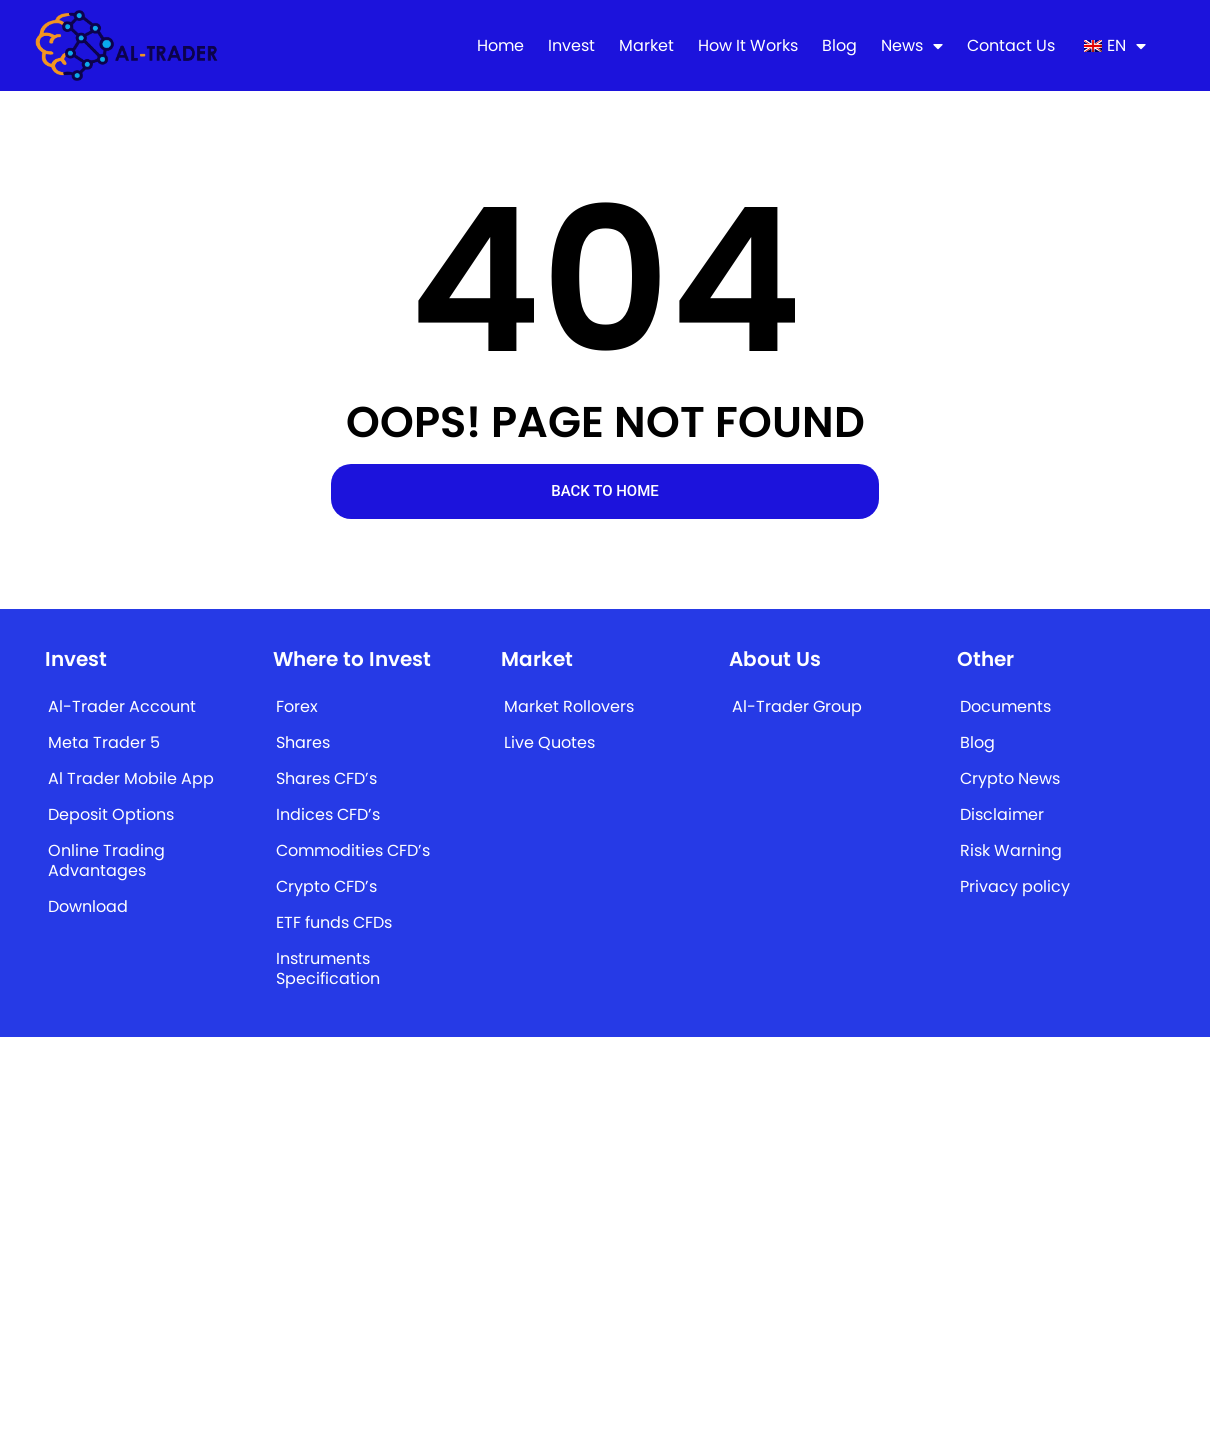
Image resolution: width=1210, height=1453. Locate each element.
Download (88, 906)
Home (500, 46)
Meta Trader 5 (104, 742)
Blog (839, 46)
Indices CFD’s (328, 814)
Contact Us (1011, 46)
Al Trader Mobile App (131, 778)
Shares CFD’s (326, 778)
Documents (1005, 706)
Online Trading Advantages (106, 860)
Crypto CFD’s (326, 886)
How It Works (748, 46)
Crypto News (1010, 778)
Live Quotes (549, 742)
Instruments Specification (328, 968)
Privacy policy (1015, 886)
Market (646, 46)
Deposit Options (111, 814)
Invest (571, 46)
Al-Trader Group (797, 706)
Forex (297, 706)
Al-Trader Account (122, 706)
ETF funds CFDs (334, 922)
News (912, 46)
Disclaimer (1002, 814)
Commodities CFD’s (353, 850)
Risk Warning (1011, 850)
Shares (303, 742)
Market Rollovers (569, 706)
